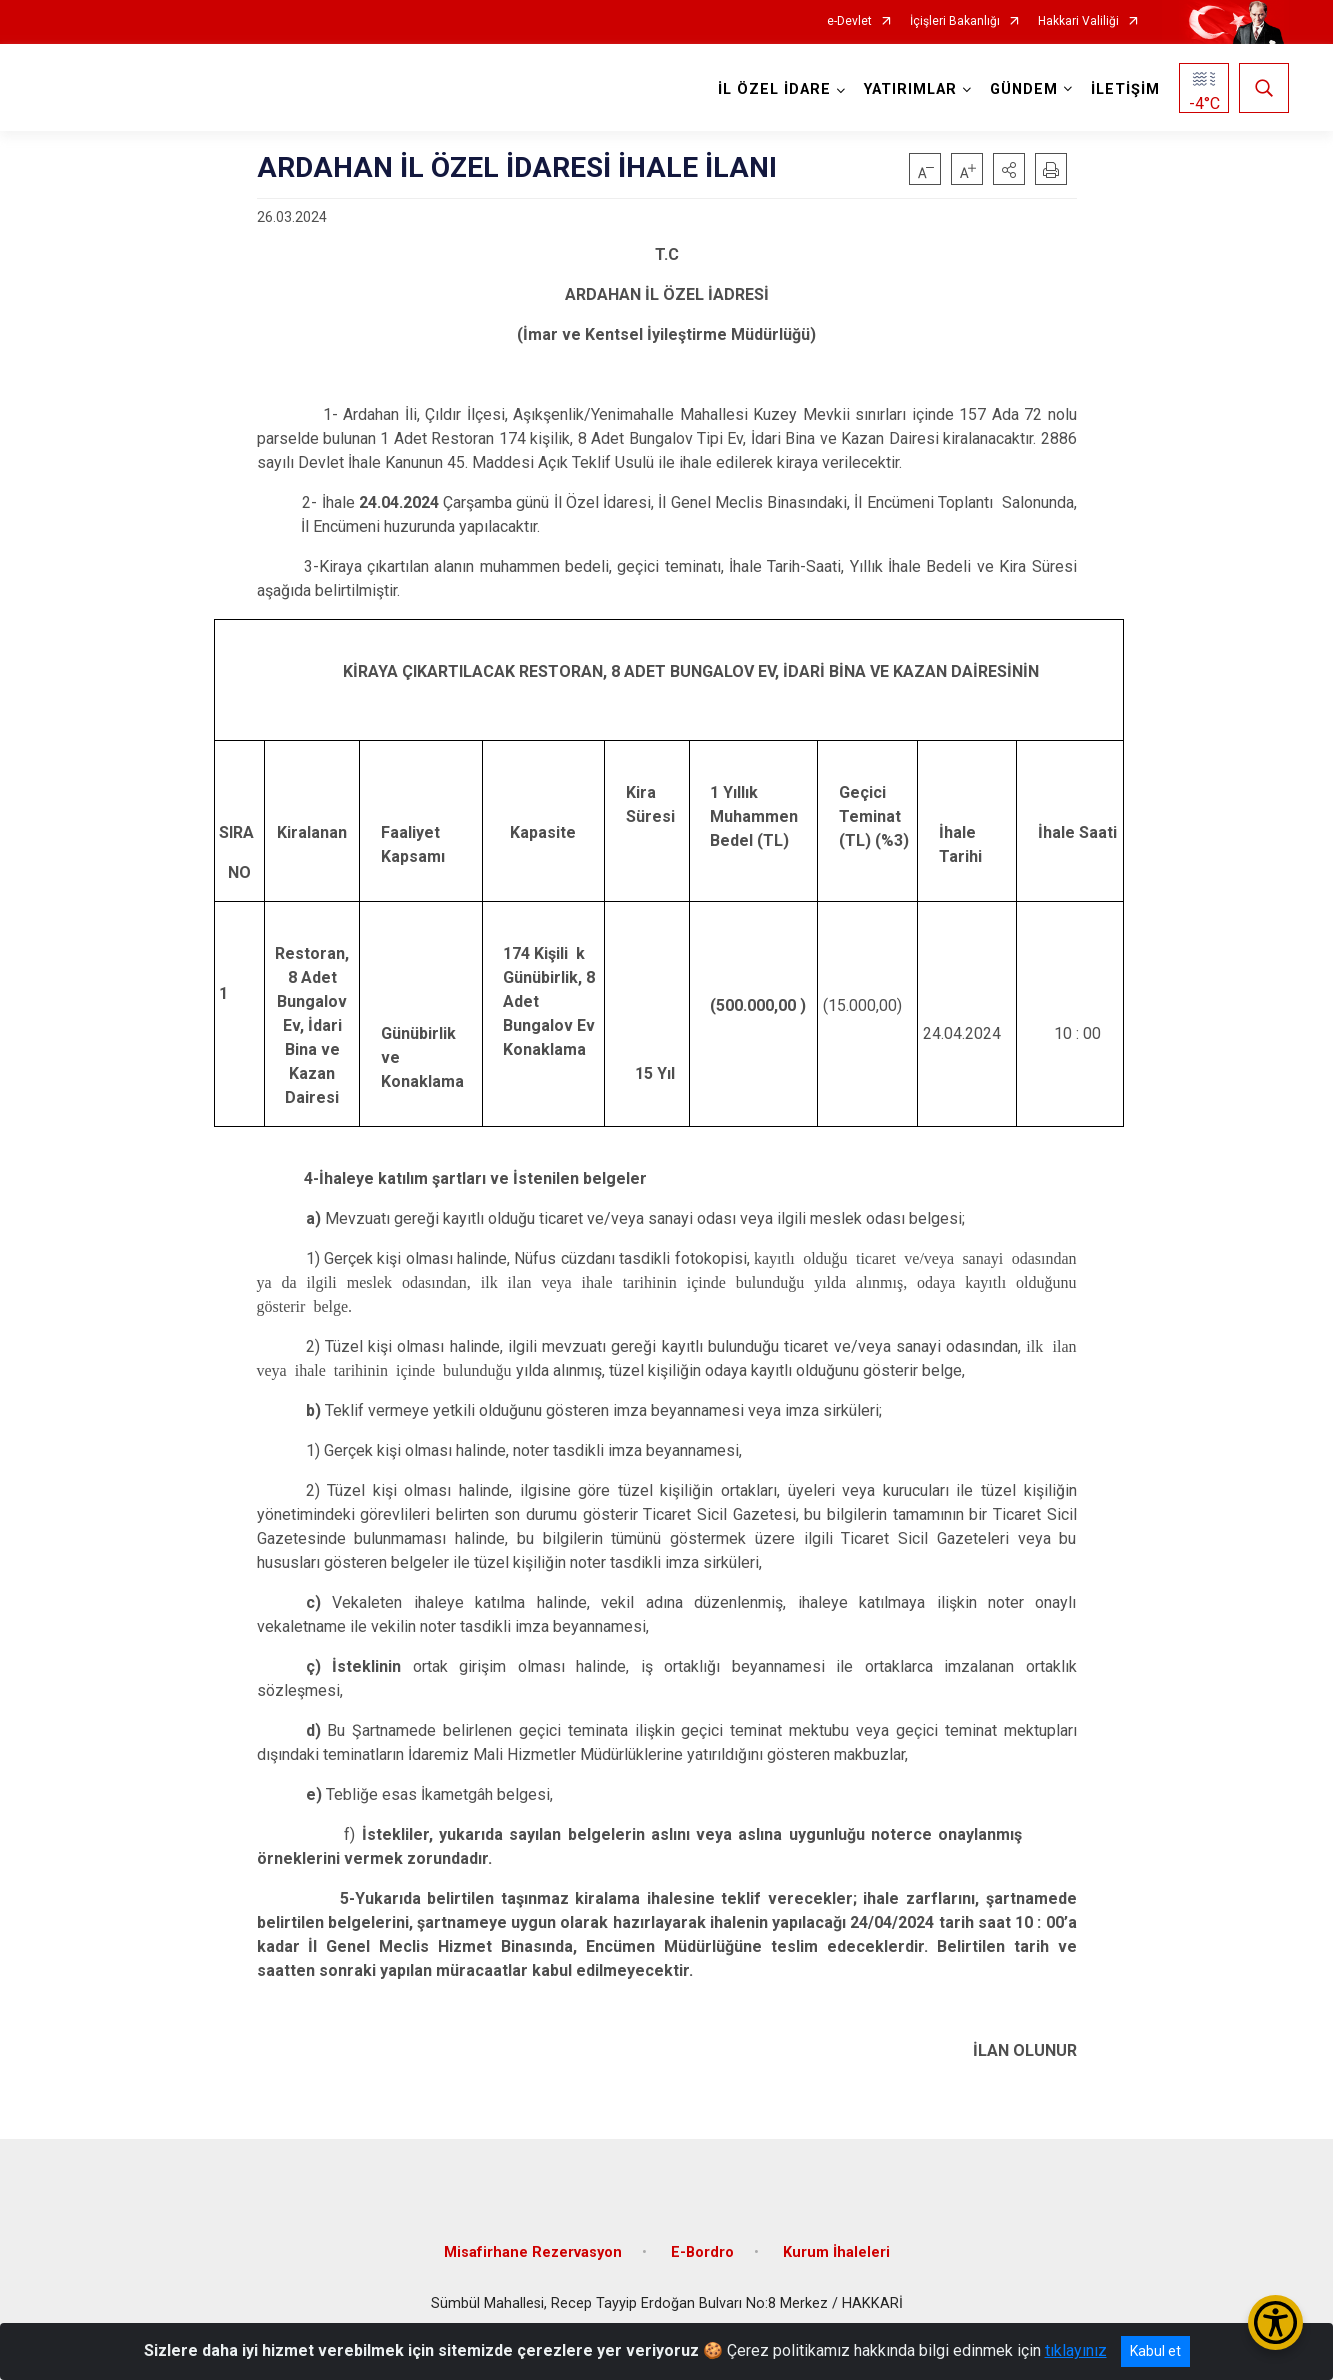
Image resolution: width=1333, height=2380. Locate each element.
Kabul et (1155, 2351)
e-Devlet (849, 21)
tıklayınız (1076, 2350)
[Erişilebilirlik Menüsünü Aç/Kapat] (1275, 2322)
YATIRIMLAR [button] (910, 89)
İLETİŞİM (1125, 89)
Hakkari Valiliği (1078, 21)
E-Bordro (702, 2251)
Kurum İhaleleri (836, 2251)
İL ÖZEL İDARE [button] (774, 89)
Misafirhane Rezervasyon (533, 2251)
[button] (1009, 169)
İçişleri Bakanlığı (955, 21)
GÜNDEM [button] (1024, 89)
